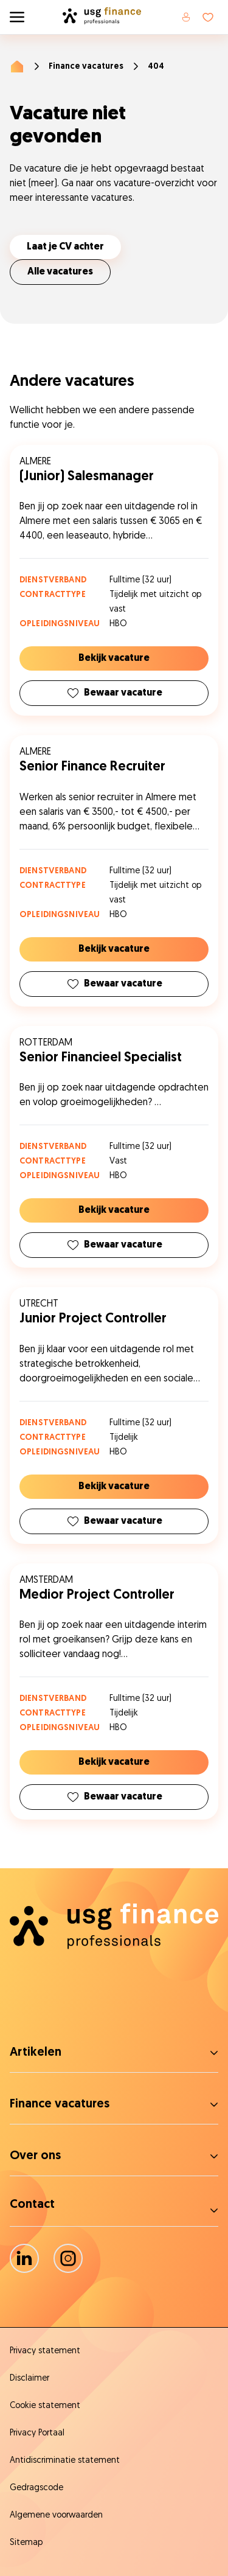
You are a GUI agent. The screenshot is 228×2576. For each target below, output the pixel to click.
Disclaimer (29, 2378)
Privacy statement (45, 2351)
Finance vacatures (86, 66)
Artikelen (35, 2053)
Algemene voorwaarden (56, 2515)
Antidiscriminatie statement (65, 2460)
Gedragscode (36, 2488)
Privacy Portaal (37, 2433)
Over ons (35, 2156)
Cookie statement (45, 2405)
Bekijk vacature (114, 658)
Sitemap (26, 2542)
